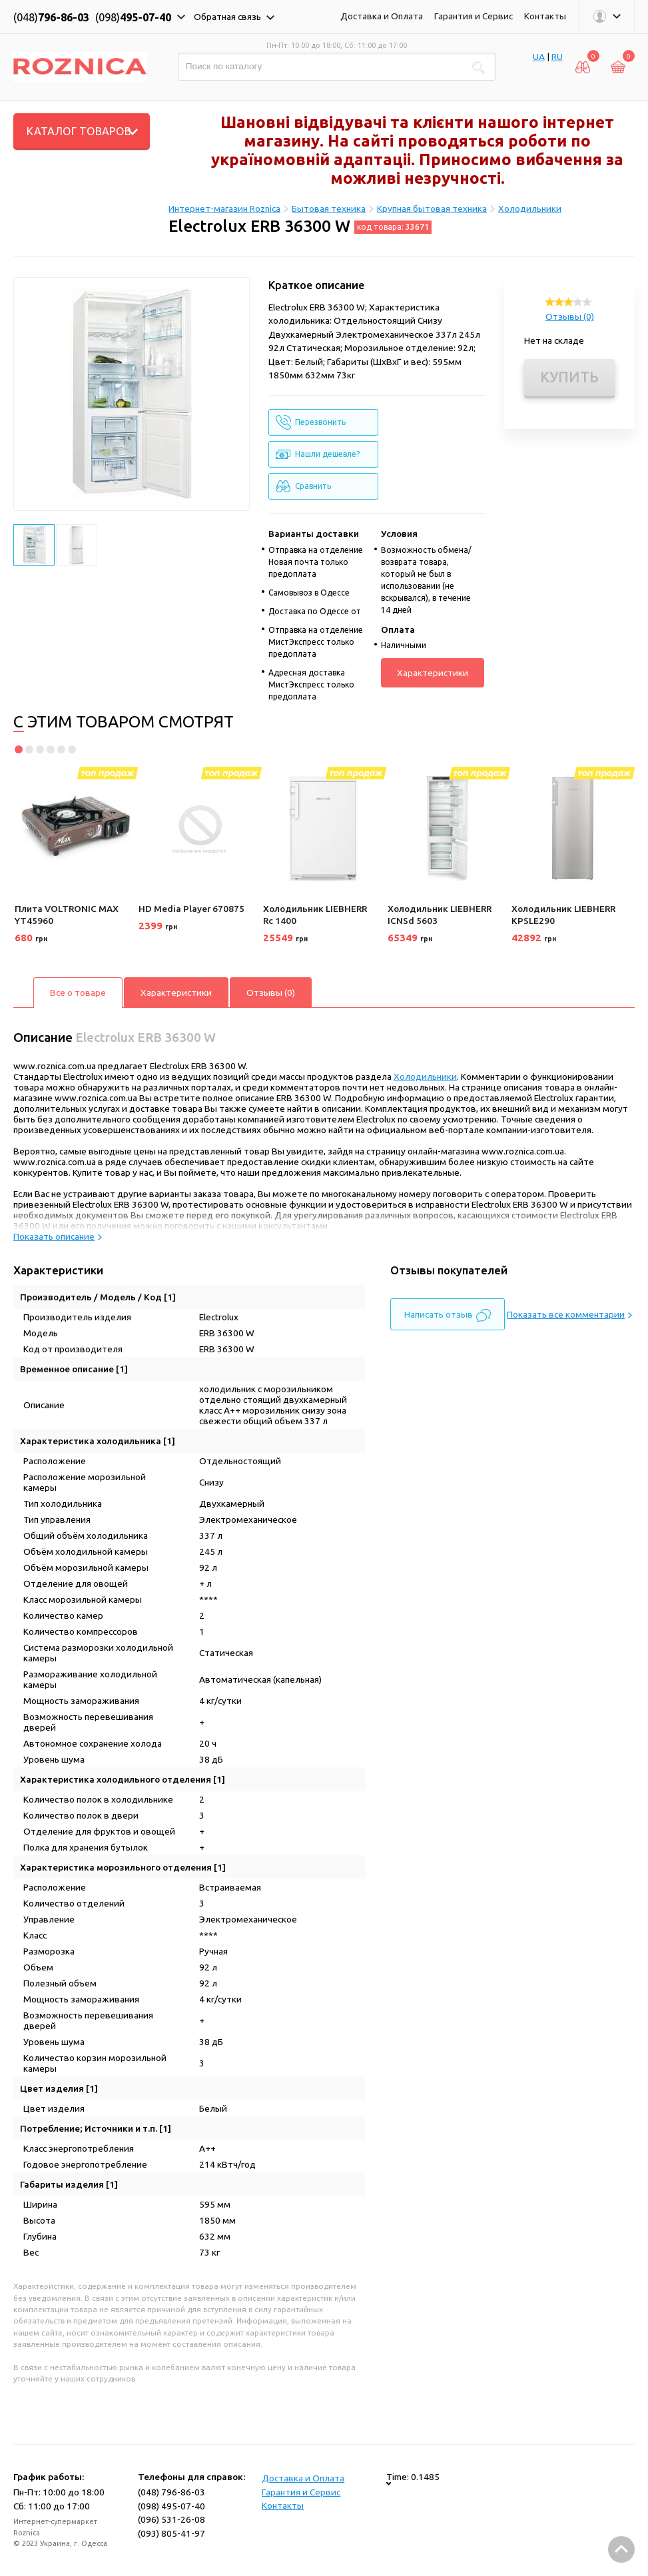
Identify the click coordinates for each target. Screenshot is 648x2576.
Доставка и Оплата (381, 16)
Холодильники (529, 208)
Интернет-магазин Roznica (224, 208)
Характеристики (432, 672)
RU (557, 56)
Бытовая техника (329, 208)
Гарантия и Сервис (473, 16)
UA (539, 56)
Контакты (545, 16)
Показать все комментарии (569, 1314)
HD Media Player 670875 (191, 908)
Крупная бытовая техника (432, 208)
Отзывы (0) (569, 316)
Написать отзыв (447, 1315)
